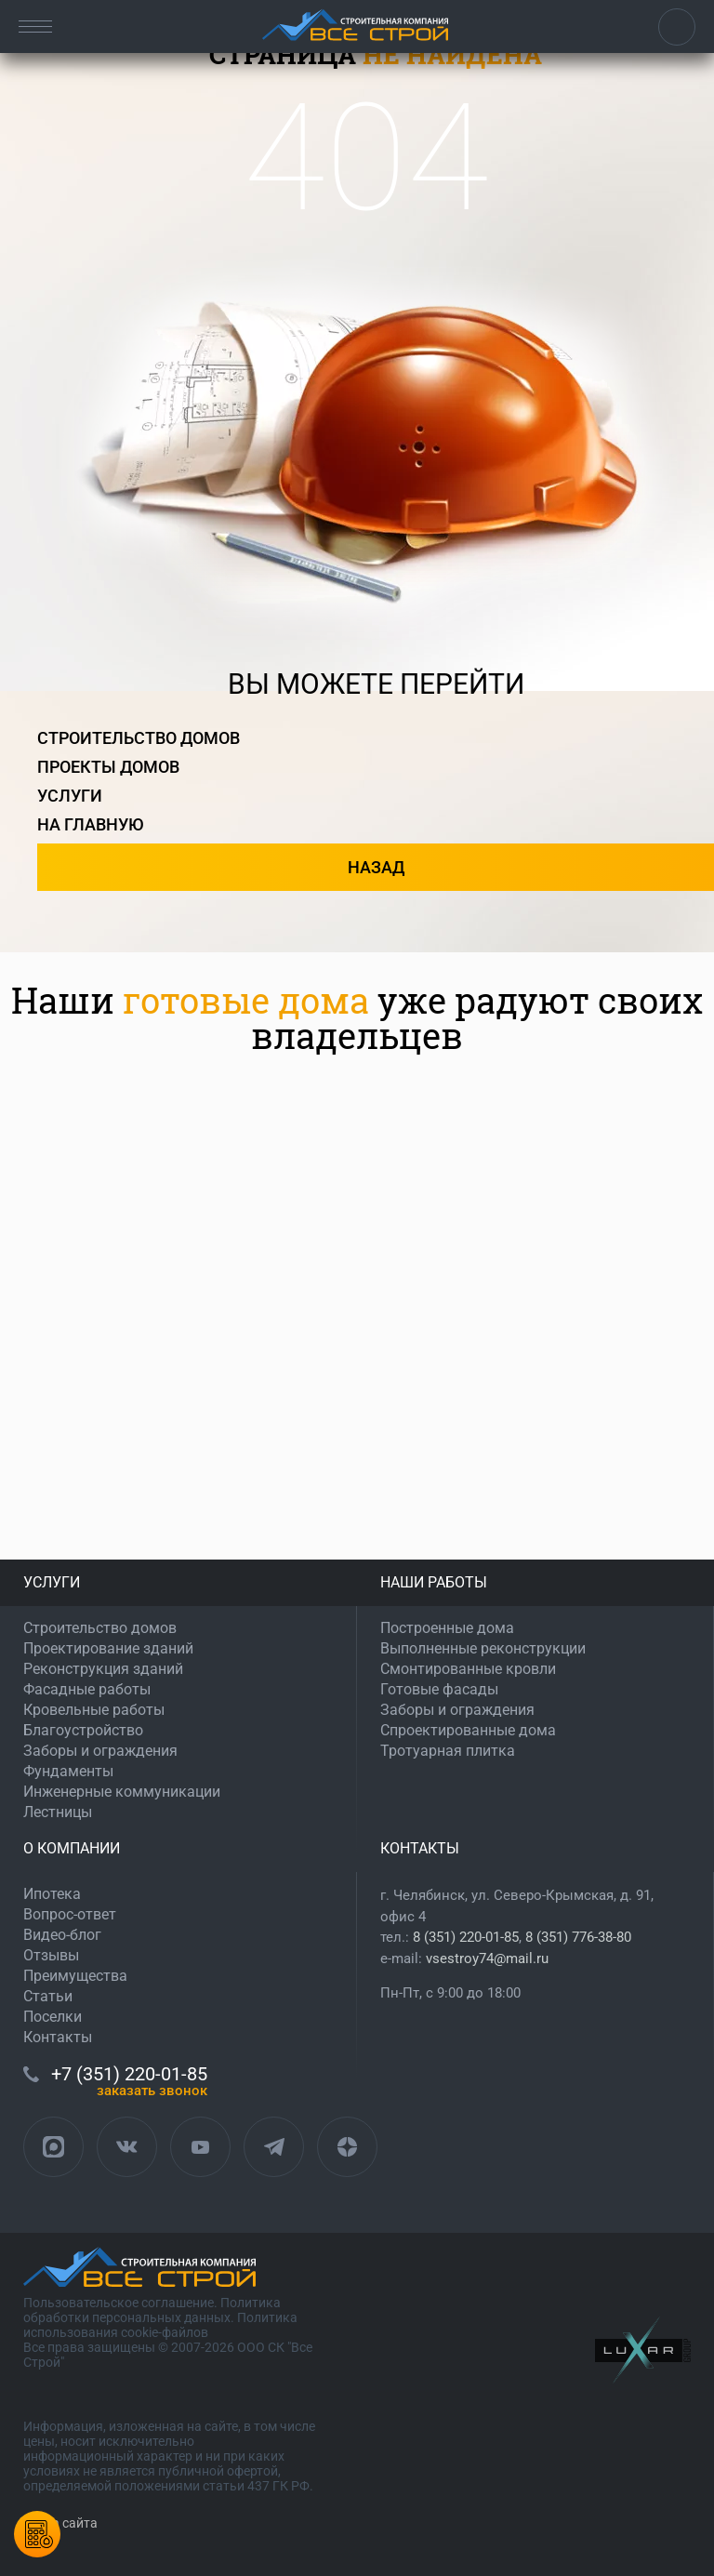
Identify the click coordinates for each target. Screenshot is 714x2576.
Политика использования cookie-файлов (160, 2325)
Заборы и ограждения (100, 1750)
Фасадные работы (87, 1689)
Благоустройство (83, 1730)
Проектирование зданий (108, 1648)
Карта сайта (60, 2523)
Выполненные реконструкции (483, 1648)
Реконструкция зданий (103, 1669)
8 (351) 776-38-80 (578, 1937)
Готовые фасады (439, 1689)
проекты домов (108, 767)
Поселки (52, 2016)
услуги (69, 795)
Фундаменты (68, 1771)
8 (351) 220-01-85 (466, 1937)
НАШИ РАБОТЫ (433, 1582)
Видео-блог (62, 1935)
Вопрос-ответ (69, 1914)
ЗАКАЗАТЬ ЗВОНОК (152, 2091)
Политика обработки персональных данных (152, 2310)
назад (376, 867)
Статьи (48, 1996)
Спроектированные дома (468, 1730)
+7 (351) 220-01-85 (676, 27)
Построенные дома (447, 1628)
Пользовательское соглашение (118, 2302)
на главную (90, 824)
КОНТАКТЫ (419, 1848)
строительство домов (138, 738)
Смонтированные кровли (468, 1669)
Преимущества (75, 1976)
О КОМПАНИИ (71, 1848)
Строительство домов (100, 1628)
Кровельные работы (94, 1710)
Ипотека (52, 1894)
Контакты (57, 2037)
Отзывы (51, 1955)
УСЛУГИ (51, 1582)
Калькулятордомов (37, 2534)
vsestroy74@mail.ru (487, 1958)
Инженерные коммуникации (121, 1791)
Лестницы (57, 1812)
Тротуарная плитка (447, 1750)
